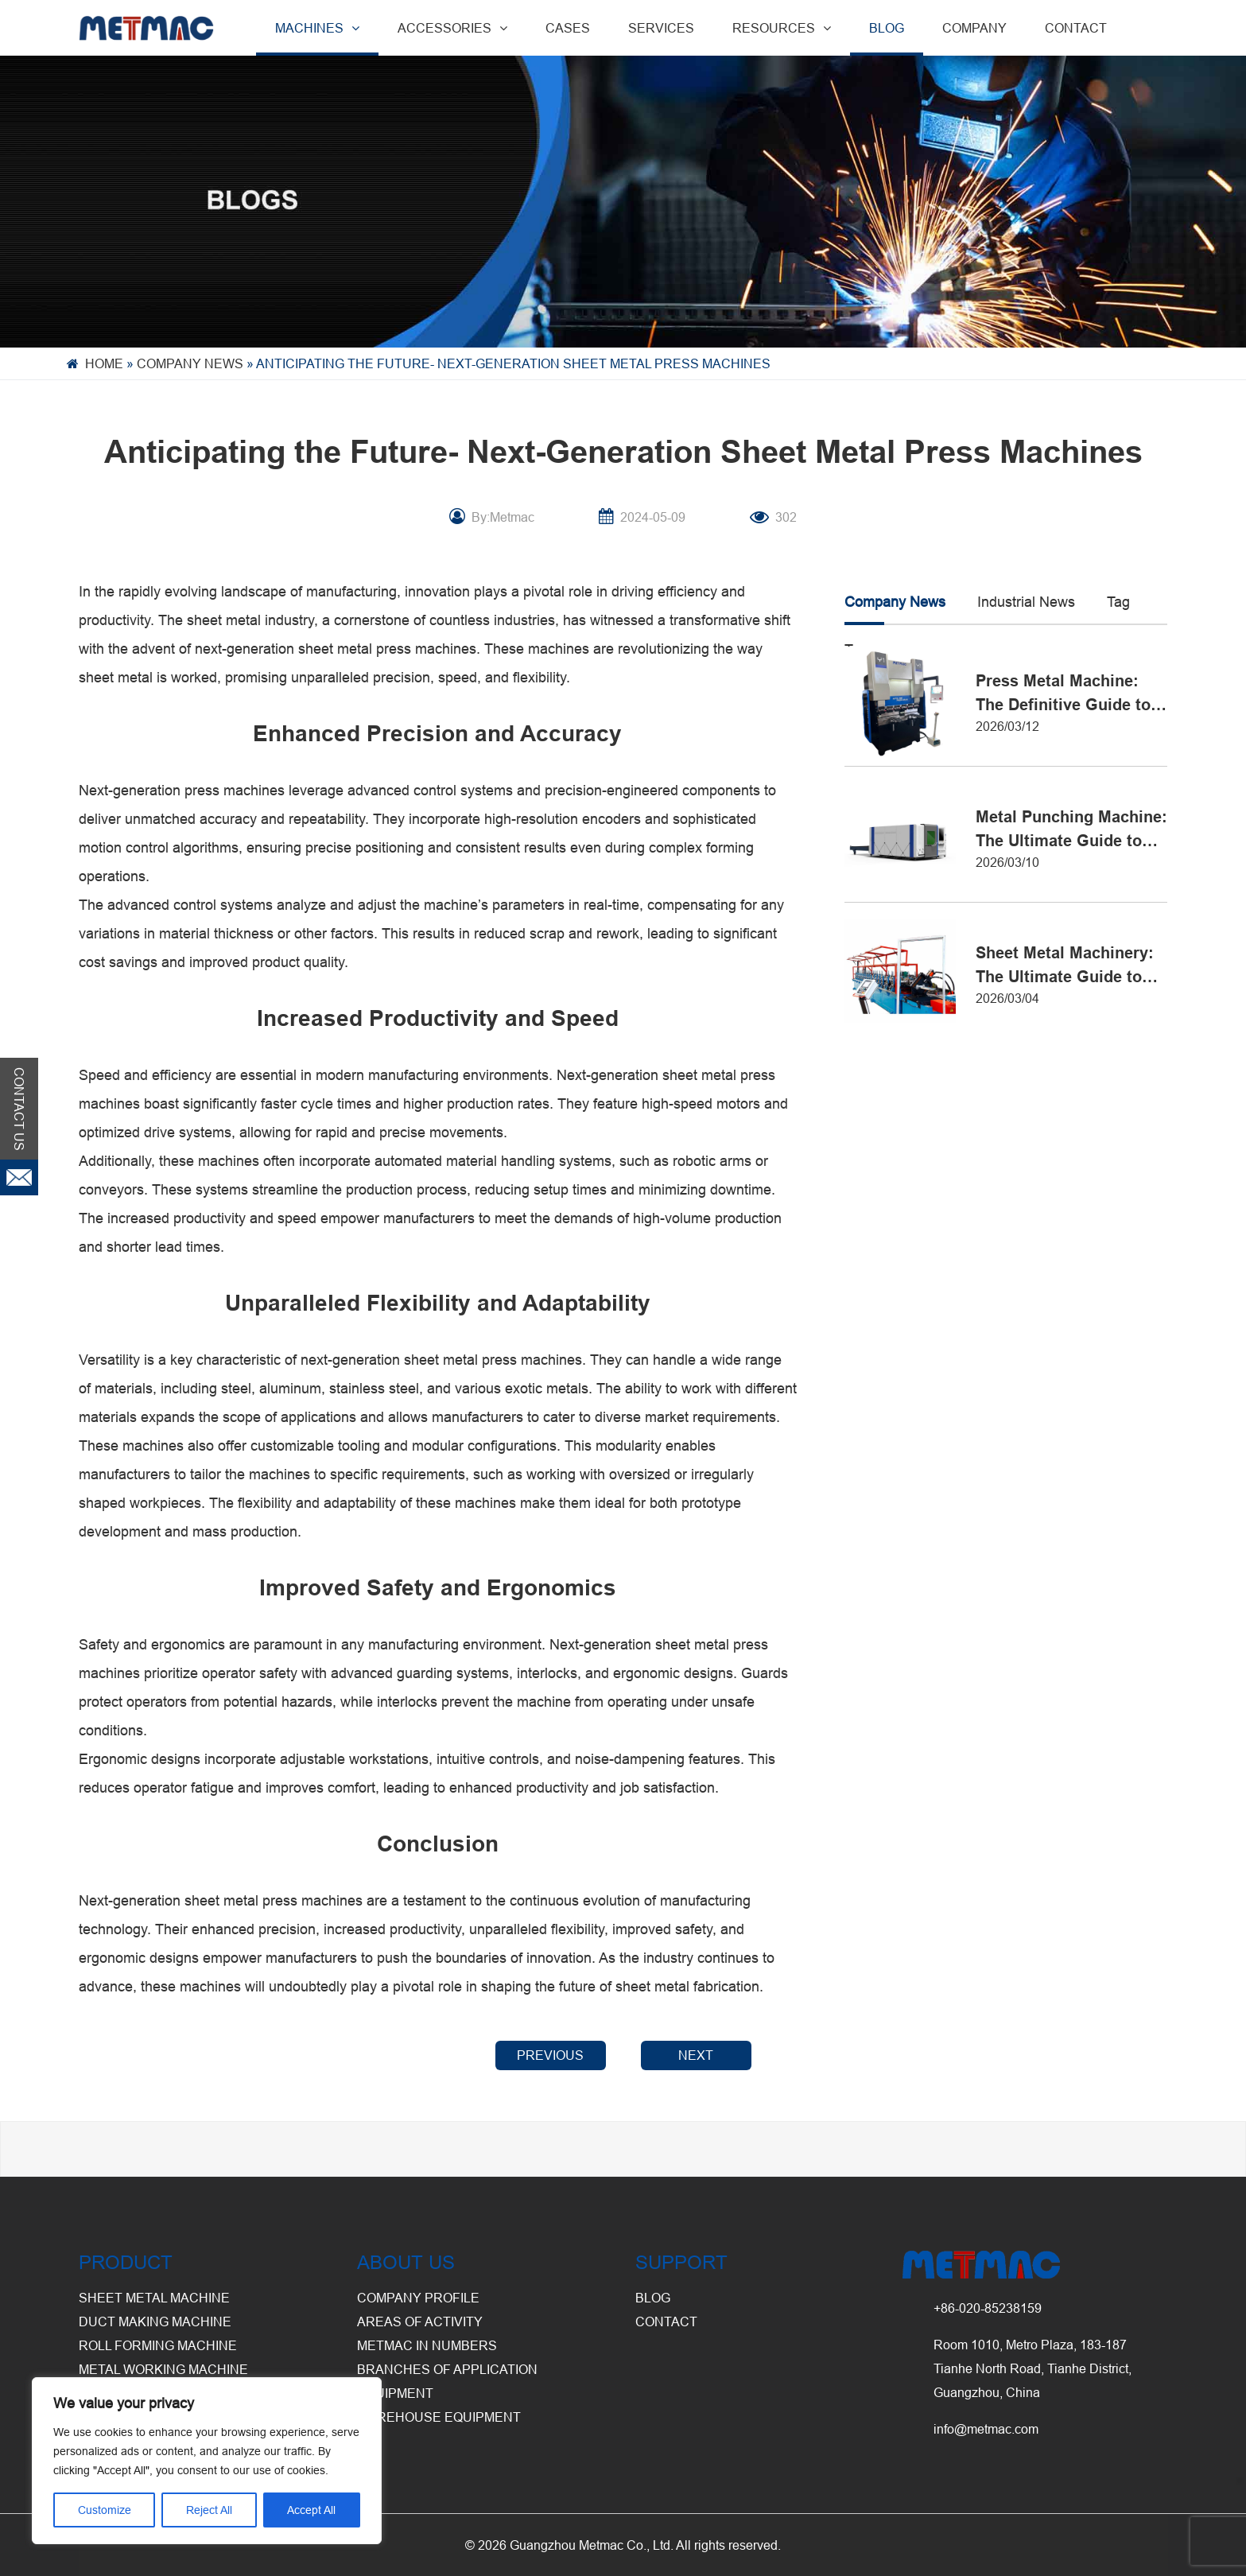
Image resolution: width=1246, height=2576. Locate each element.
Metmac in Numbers (427, 2345)
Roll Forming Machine (158, 2345)
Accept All (311, 2510)
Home (104, 363)
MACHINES (317, 28)
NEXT (695, 2055)
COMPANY (974, 28)
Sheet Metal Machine (154, 2297)
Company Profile (418, 2297)
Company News (190, 363)
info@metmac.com (986, 2429)
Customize (104, 2510)
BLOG (886, 28)
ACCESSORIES (452, 28)
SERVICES (661, 28)
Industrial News (1026, 601)
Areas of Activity (420, 2321)
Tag (1118, 601)
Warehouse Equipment (439, 2417)
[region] (207, 2460)
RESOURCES (781, 28)
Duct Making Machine (155, 2321)
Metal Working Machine (163, 2369)
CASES (567, 28)
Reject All (209, 2510)
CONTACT (1076, 28)
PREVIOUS (550, 2055)
